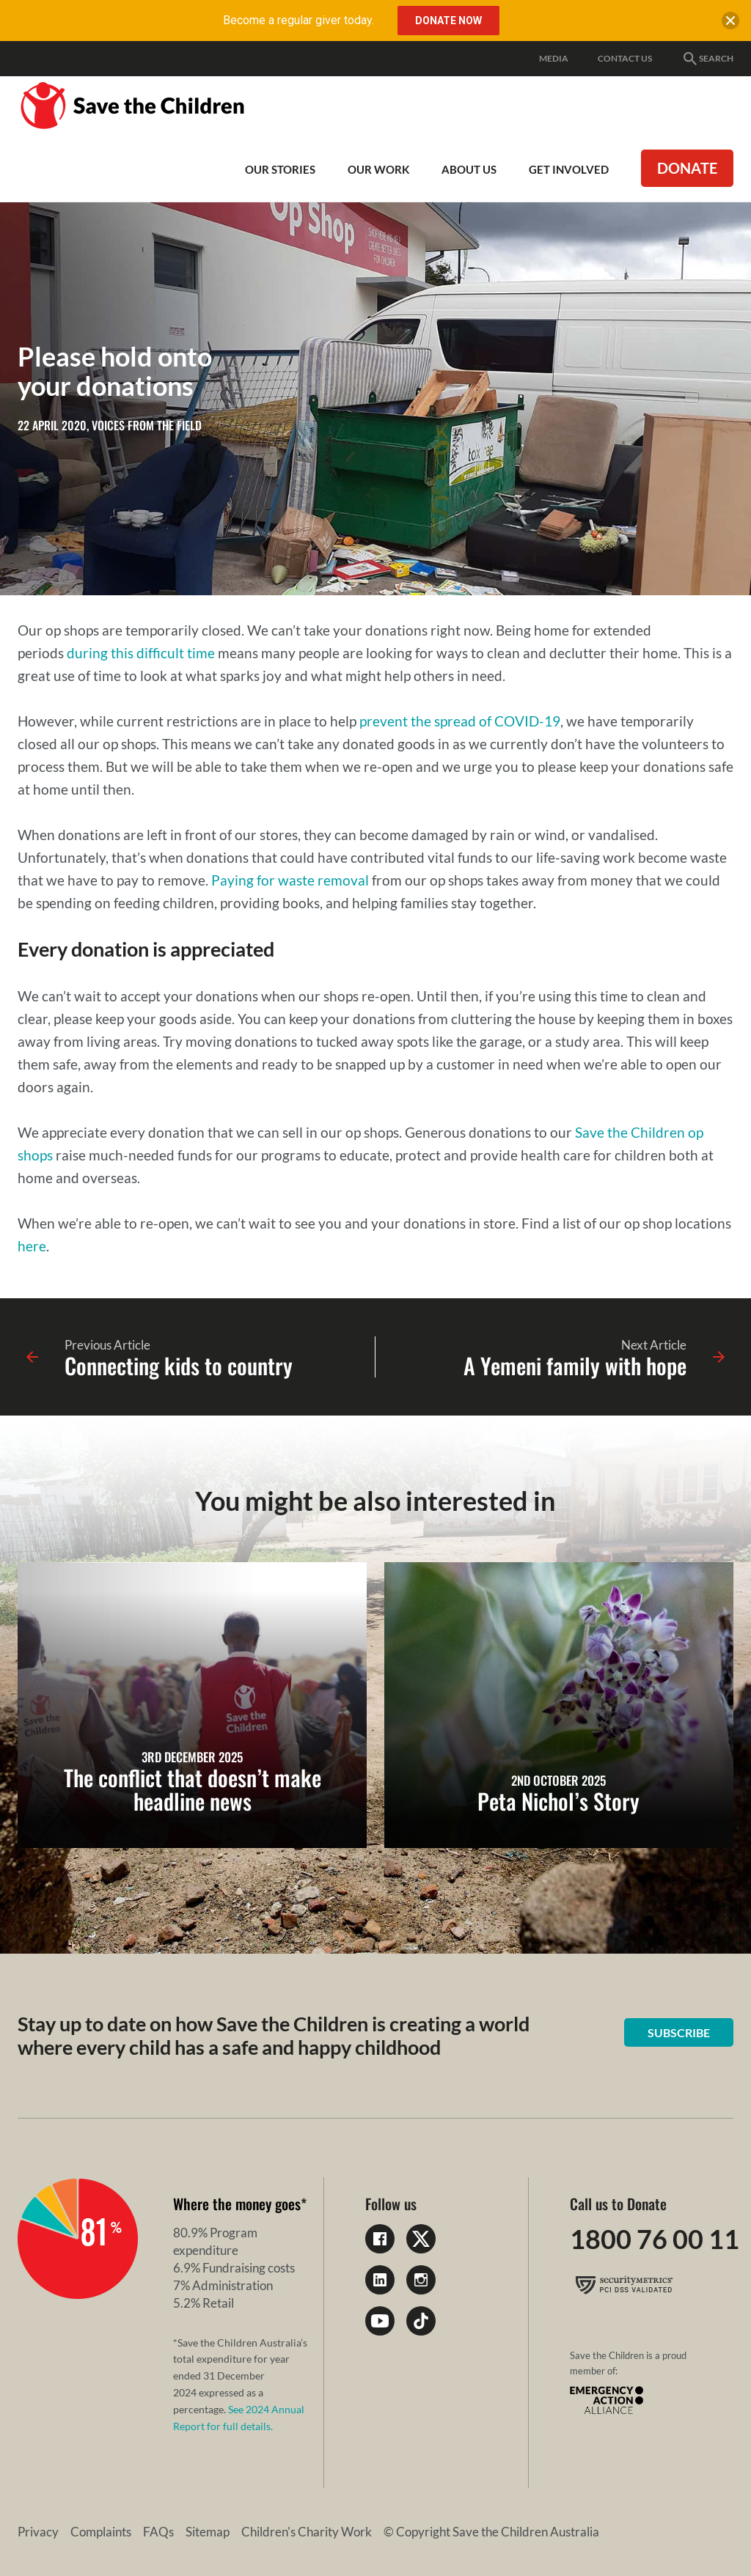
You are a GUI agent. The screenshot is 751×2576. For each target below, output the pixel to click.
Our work (378, 169)
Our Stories (280, 169)
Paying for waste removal (290, 880)
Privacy (38, 2531)
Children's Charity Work (306, 2531)
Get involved (569, 169)
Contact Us (625, 58)
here (32, 1245)
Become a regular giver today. (298, 20)
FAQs (158, 2531)
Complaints (100, 2531)
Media (553, 58)
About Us (469, 169)
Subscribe (679, 2032)
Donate (687, 168)
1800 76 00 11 (654, 2239)
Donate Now (448, 20)
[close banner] (730, 23)
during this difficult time (141, 652)
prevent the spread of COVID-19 (459, 721)
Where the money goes (237, 2204)
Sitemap (208, 2531)
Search (707, 58)
